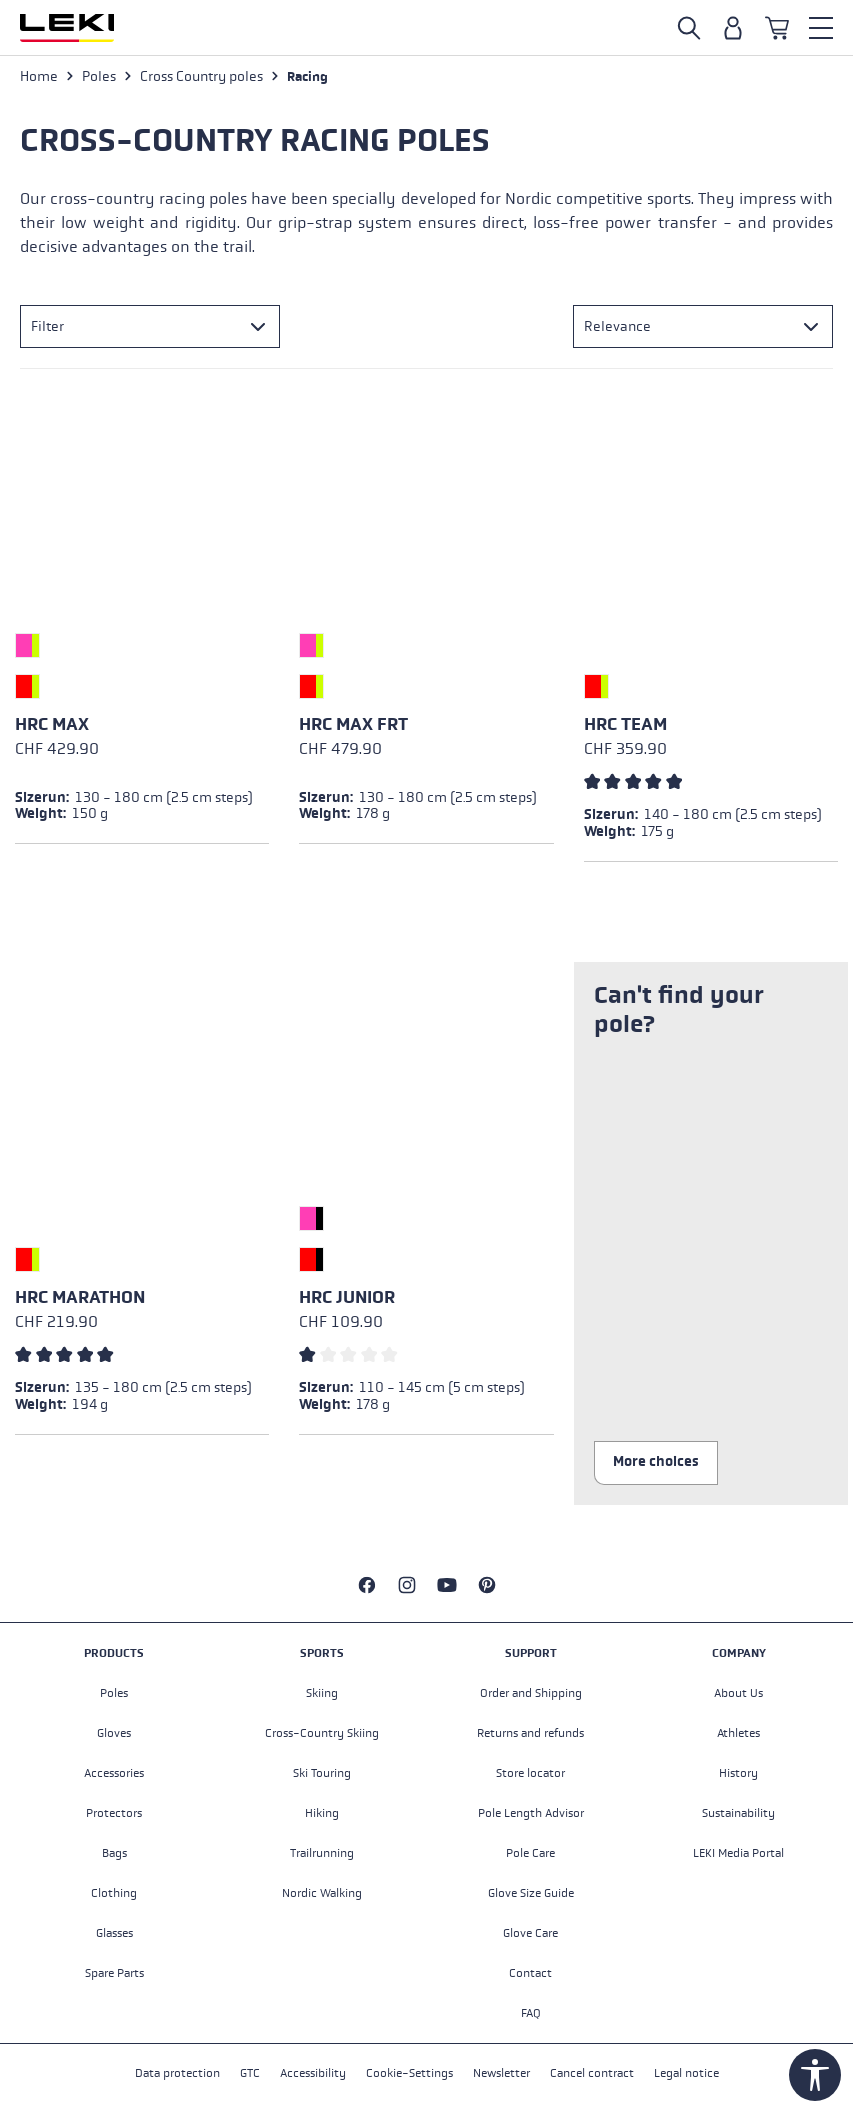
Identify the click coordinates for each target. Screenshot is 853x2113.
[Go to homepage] (67, 28)
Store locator (530, 1773)
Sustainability (738, 1813)
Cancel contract (592, 2073)
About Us (738, 1693)
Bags (114, 1853)
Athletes (738, 1733)
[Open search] (689, 28)
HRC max (52, 724)
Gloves (114, 1733)
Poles (114, 1693)
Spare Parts (114, 1973)
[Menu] (821, 28)
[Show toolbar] (815, 2075)
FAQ (531, 2013)
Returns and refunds (530, 1733)
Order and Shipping (531, 1693)
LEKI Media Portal (738, 1853)
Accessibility (313, 2073)
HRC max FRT (353, 724)
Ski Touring (322, 1773)
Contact (530, 1973)
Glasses (114, 1933)
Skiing (322, 1693)
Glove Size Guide (531, 1893)
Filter (47, 326)
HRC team (625, 724)
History (738, 1773)
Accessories (114, 1773)
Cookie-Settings (409, 2073)
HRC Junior (347, 1297)
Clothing (114, 1893)
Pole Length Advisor (531, 1813)
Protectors (114, 1813)
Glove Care (530, 1933)
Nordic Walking (322, 1893)
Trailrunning (322, 1853)
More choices (656, 1461)
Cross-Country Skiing (322, 1733)
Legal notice (686, 2073)
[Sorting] (703, 326)
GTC (250, 2073)
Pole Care (530, 1853)
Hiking (322, 1813)
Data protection (177, 2073)
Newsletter (501, 2073)
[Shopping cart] (777, 28)
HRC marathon (80, 1297)
